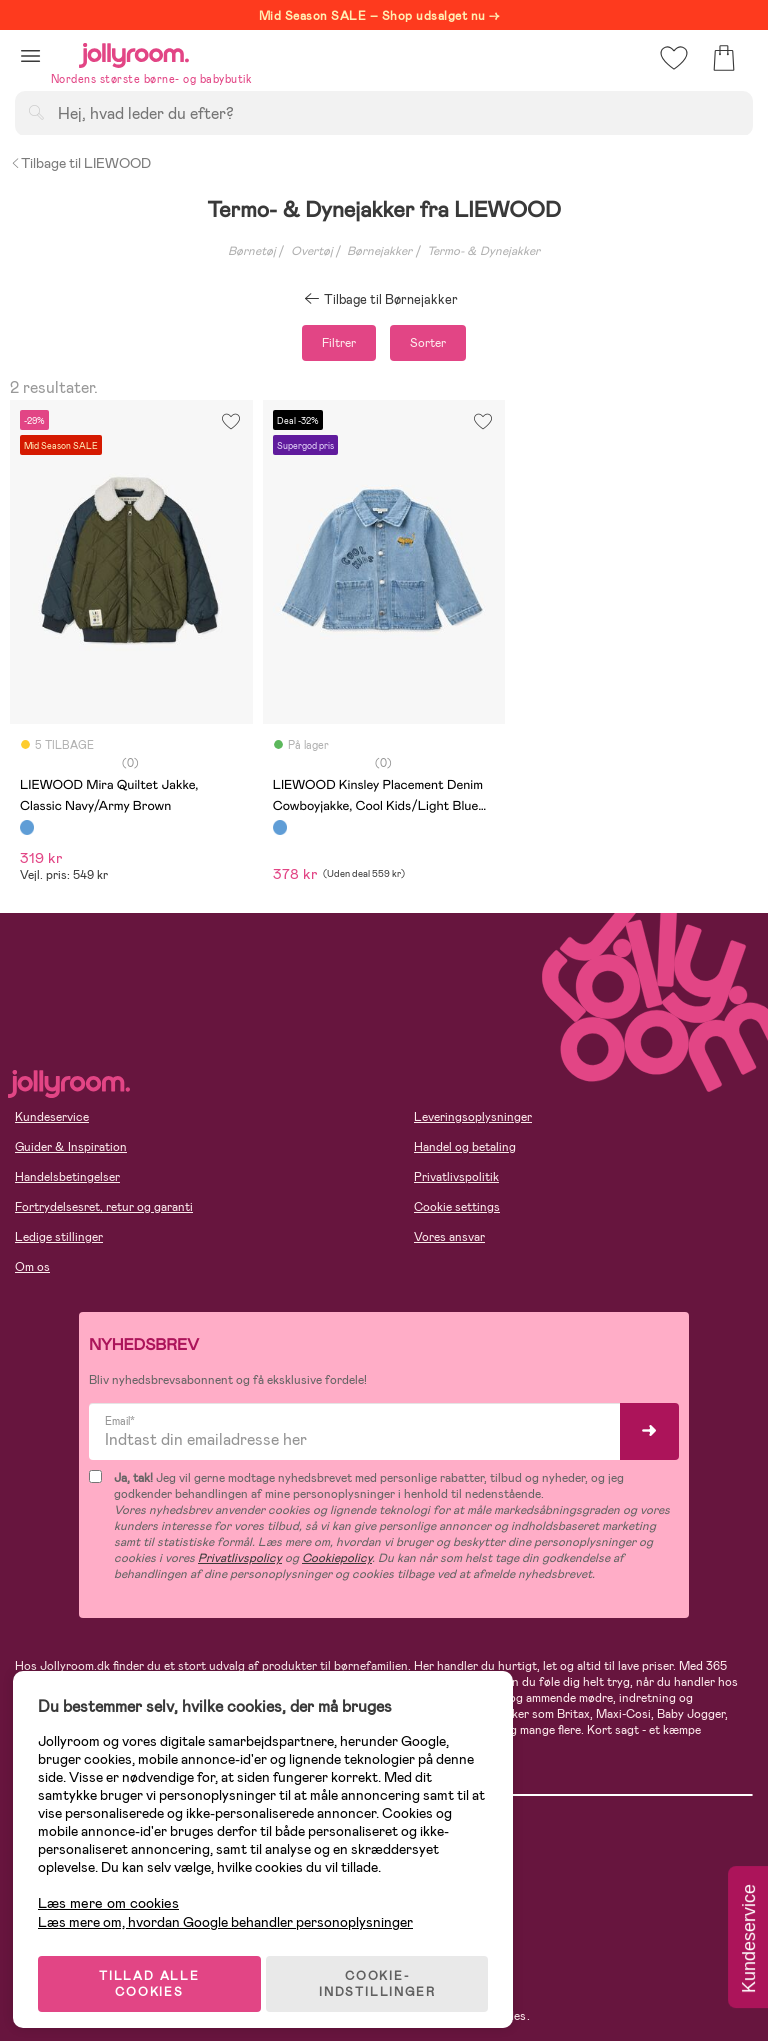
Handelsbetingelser (67, 1177)
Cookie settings (457, 1207)
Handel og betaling (465, 1147)
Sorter (428, 343)
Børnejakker (379, 251)
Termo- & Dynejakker (483, 251)
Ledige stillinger (59, 1237)
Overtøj (312, 251)
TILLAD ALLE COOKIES (155, 1973)
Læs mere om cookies (115, 1892)
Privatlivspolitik (456, 1177)
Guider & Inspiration (71, 1147)
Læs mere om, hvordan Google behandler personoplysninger (232, 1911)
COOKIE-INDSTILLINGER (385, 1973)
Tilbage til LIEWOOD (80, 163)
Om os (32, 1267)
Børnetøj (252, 251)
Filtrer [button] (339, 343)
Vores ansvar (449, 1237)
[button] (30, 55)
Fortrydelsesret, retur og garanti (104, 1207)
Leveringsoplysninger (473, 1117)
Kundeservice (52, 1117)
